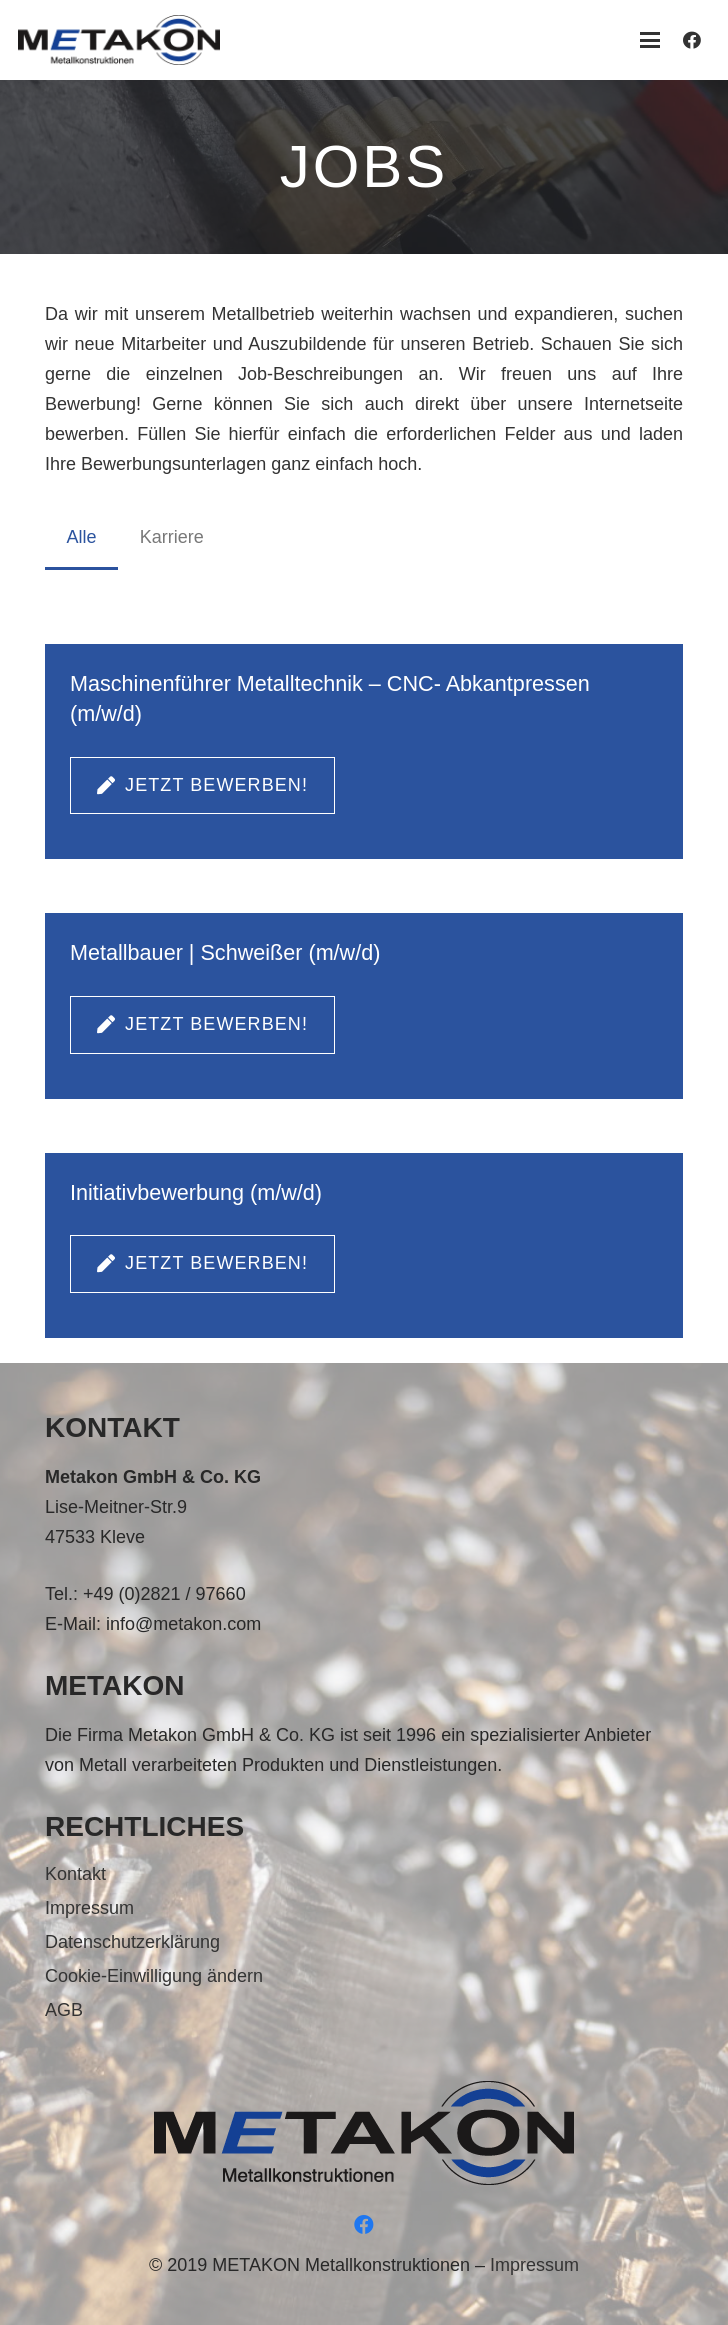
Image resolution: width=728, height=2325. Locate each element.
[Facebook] (692, 40)
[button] (649, 40)
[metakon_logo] (119, 40)
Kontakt (75, 1874)
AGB (64, 2010)
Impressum (89, 1908)
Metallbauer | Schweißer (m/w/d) (225, 952)
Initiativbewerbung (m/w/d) (196, 1192)
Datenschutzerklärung (132, 1942)
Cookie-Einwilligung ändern (154, 1976)
